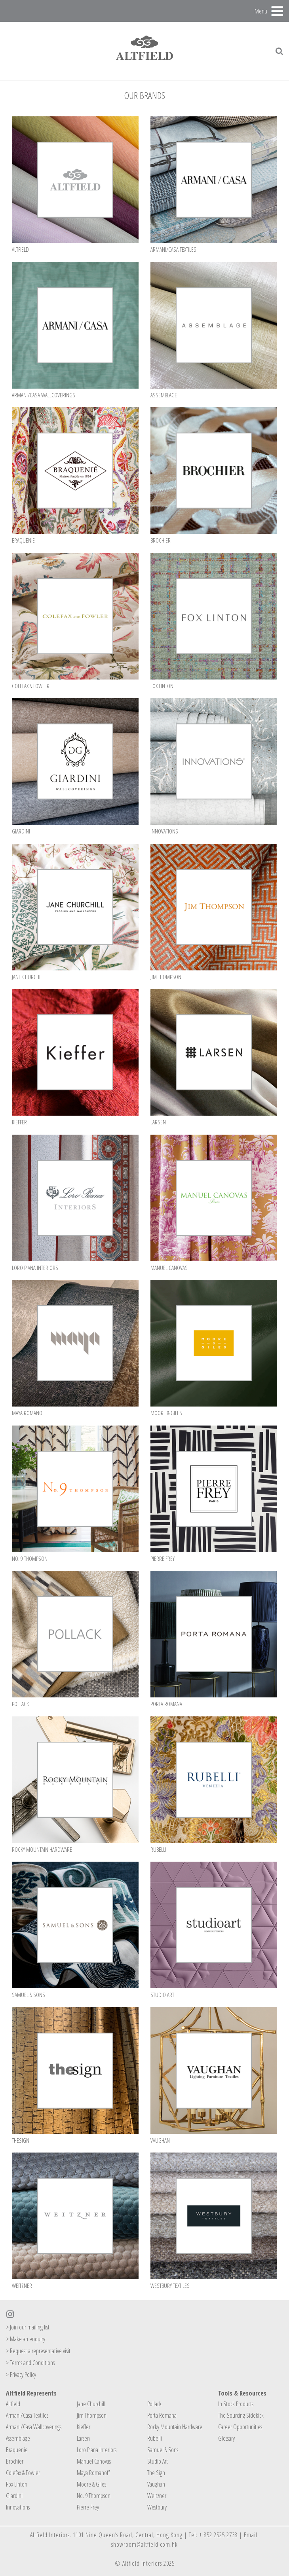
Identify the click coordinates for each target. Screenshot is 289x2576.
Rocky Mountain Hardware (174, 2426)
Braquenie (17, 2449)
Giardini (14, 2495)
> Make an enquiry (25, 2339)
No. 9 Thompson (93, 2495)
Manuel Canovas (94, 2461)
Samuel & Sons (162, 2449)
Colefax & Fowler (23, 2472)
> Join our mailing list (27, 2327)
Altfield (13, 2403)
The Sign (156, 2472)
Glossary (226, 2438)
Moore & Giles (91, 2484)
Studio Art (157, 2461)
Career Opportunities (240, 2426)
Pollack (154, 2403)
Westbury (157, 2507)
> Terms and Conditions (30, 2362)
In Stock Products (235, 2403)
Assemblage (18, 2438)
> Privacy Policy (21, 2374)
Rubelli (154, 2438)
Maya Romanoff (93, 2472)
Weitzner (156, 2495)
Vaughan (156, 2484)
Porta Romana (162, 2415)
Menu (261, 10)
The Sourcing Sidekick (241, 2415)
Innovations (18, 2507)
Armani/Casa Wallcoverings (33, 2426)
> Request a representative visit (38, 2350)
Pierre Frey (88, 2507)
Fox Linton (16, 2484)
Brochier (14, 2461)
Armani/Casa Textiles (27, 2415)
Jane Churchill (91, 2403)
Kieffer (83, 2426)
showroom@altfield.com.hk (144, 2544)
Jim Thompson (91, 2415)
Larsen (83, 2438)
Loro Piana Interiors (96, 2449)
